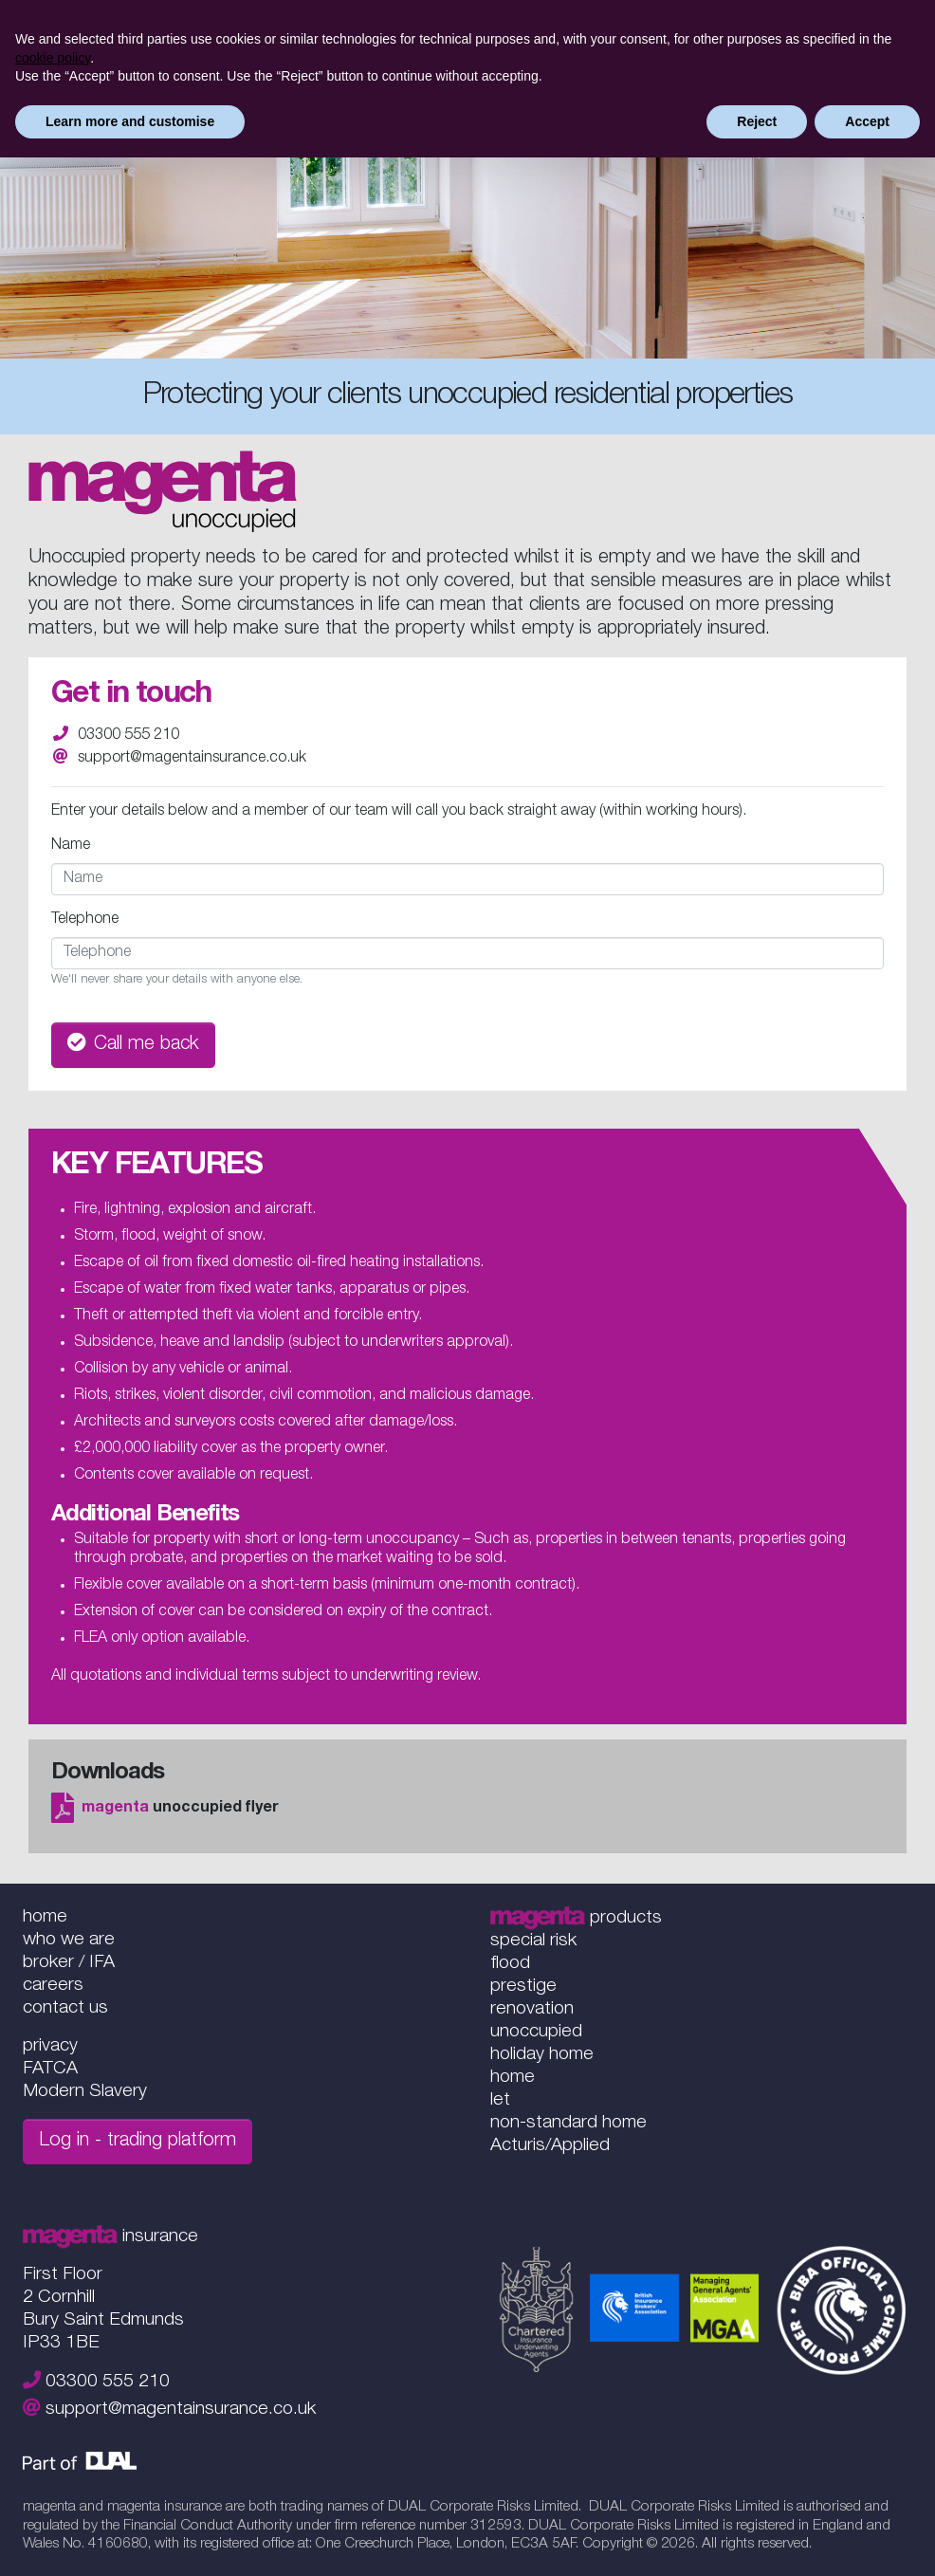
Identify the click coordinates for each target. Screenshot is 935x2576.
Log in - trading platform (137, 2141)
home (45, 1917)
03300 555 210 (128, 736)
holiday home (542, 2055)
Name (70, 846)
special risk (533, 1941)
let (500, 2100)
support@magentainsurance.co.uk (192, 758)
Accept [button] (867, 121)
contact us (65, 2008)
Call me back (133, 1044)
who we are (69, 1940)
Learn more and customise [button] (130, 121)
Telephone (85, 920)
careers (53, 1986)
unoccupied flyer (165, 1808)
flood (510, 1964)
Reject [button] (757, 121)
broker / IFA (69, 1963)
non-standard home (568, 2123)
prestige (523, 1987)
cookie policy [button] (52, 57)
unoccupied (536, 2032)
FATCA (50, 2069)
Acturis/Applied (550, 2146)
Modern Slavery (85, 2092)
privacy (50, 2046)
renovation (532, 2009)
